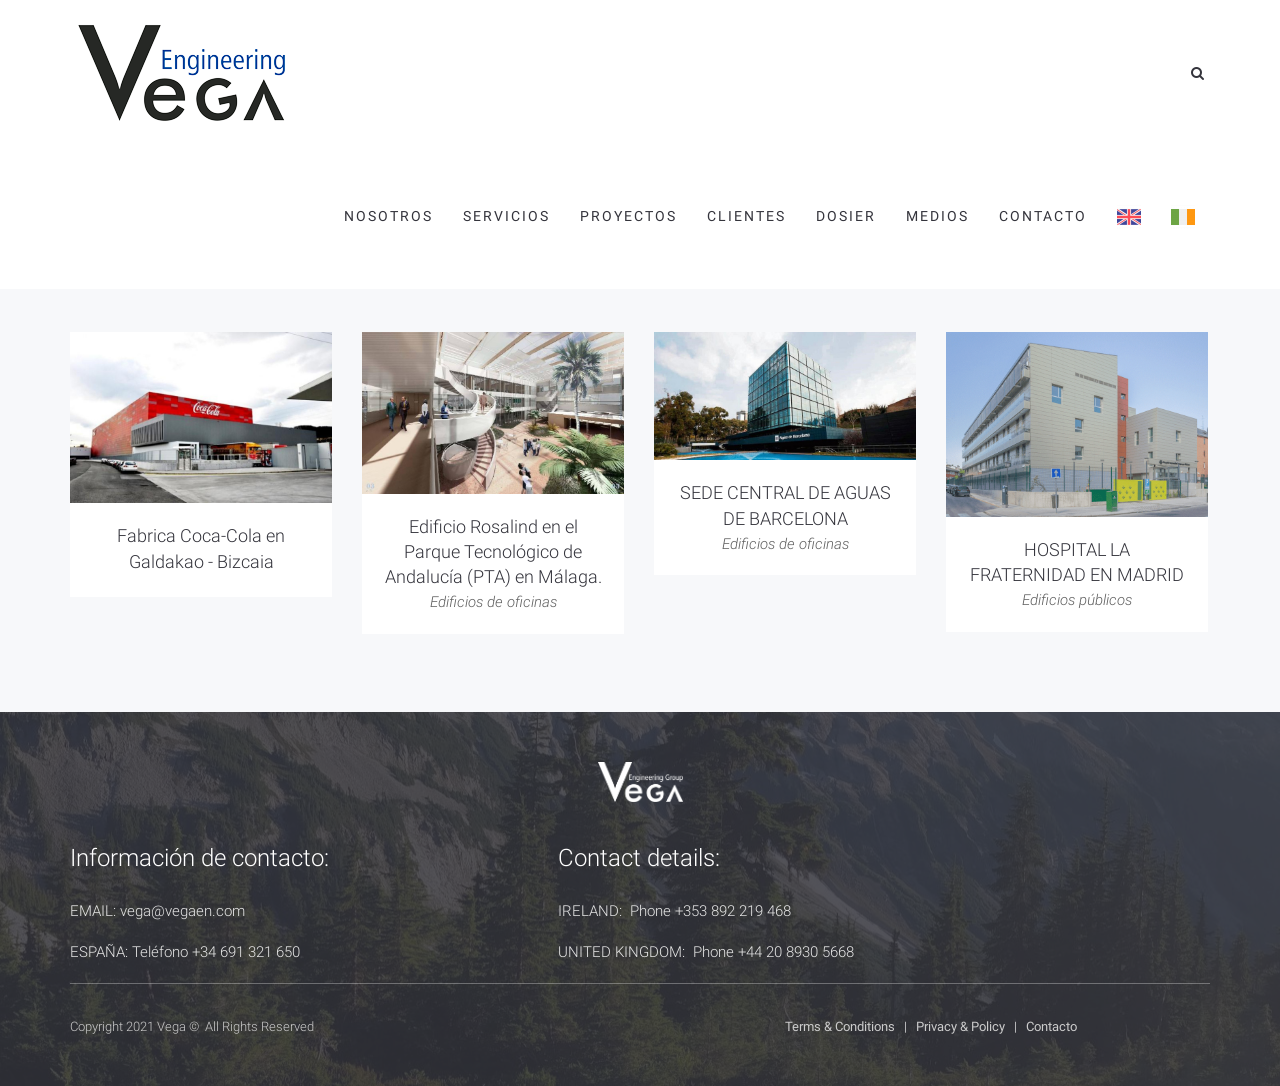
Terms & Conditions (840, 1026)
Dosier (846, 216)
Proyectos (628, 216)
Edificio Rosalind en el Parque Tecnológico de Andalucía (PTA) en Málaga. (493, 551)
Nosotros (388, 216)
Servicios (506, 216)
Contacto (1043, 216)
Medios (937, 216)
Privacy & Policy (960, 1026)
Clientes (746, 216)
